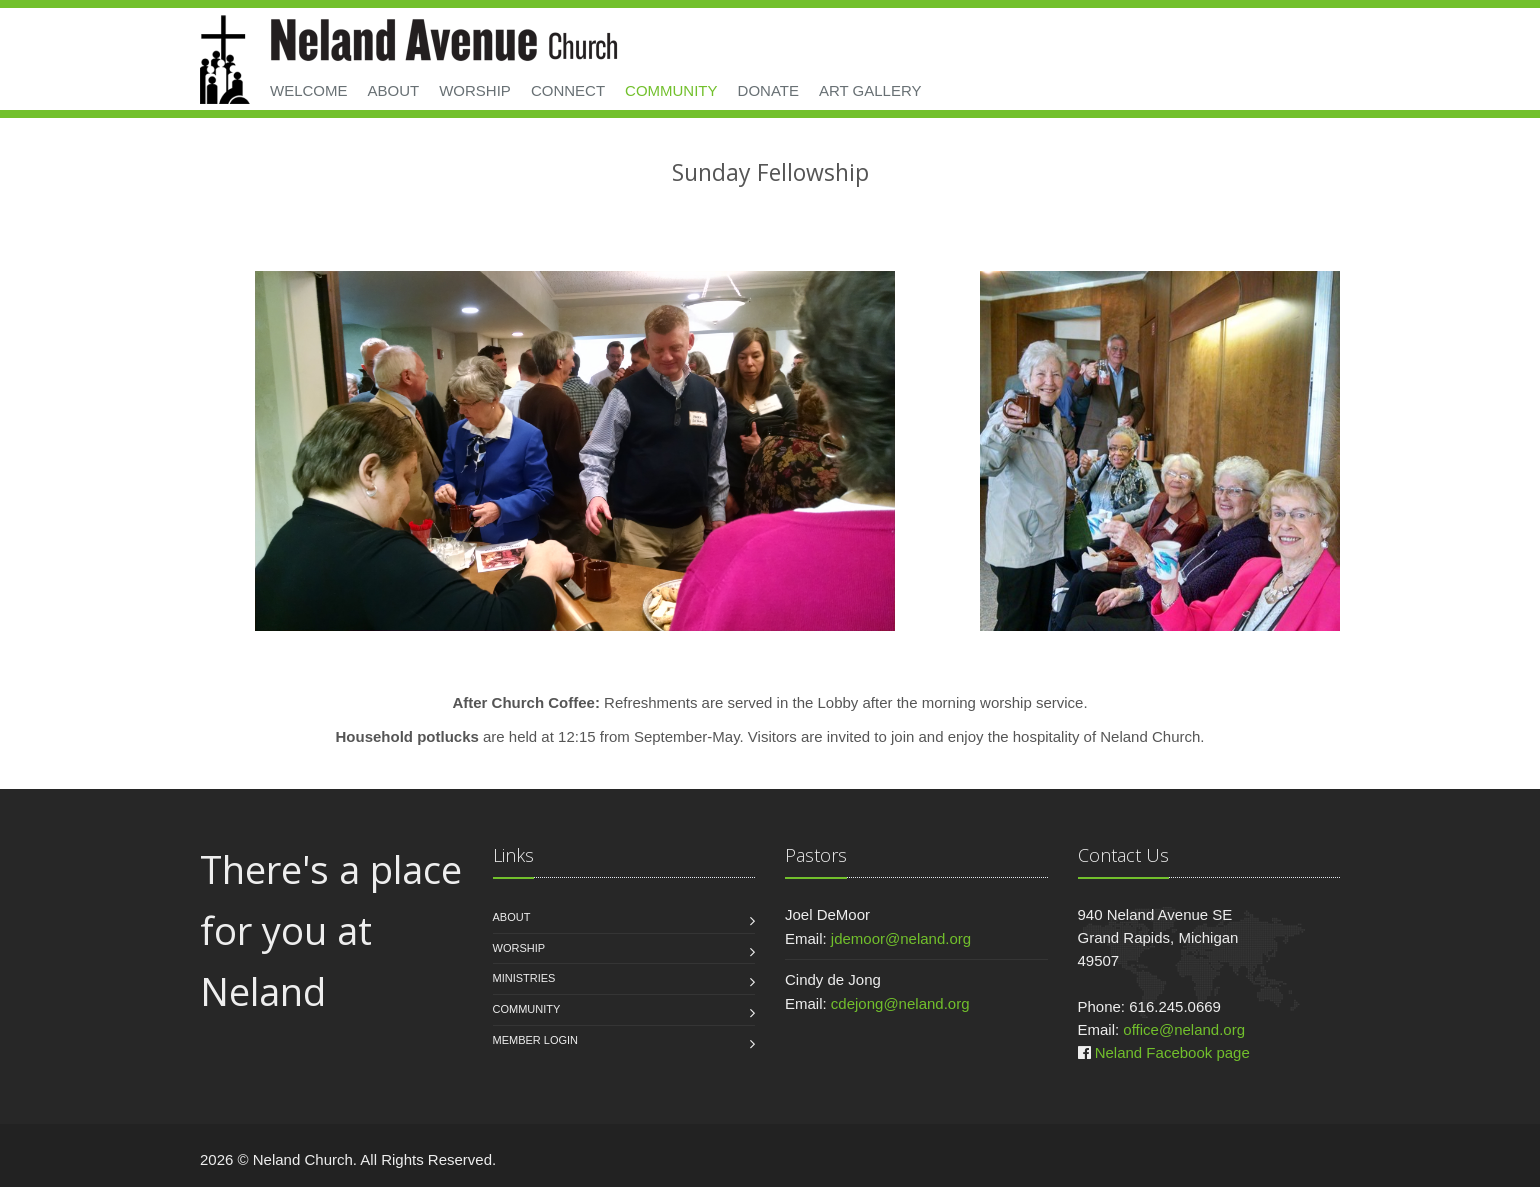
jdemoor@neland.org (901, 938)
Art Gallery (870, 90)
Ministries (524, 978)
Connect (568, 90)
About (394, 90)
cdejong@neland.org (900, 1003)
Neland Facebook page (1172, 1052)
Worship (475, 90)
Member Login (536, 1040)
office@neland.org (1184, 1029)
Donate (768, 90)
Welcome (309, 90)
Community (671, 90)
